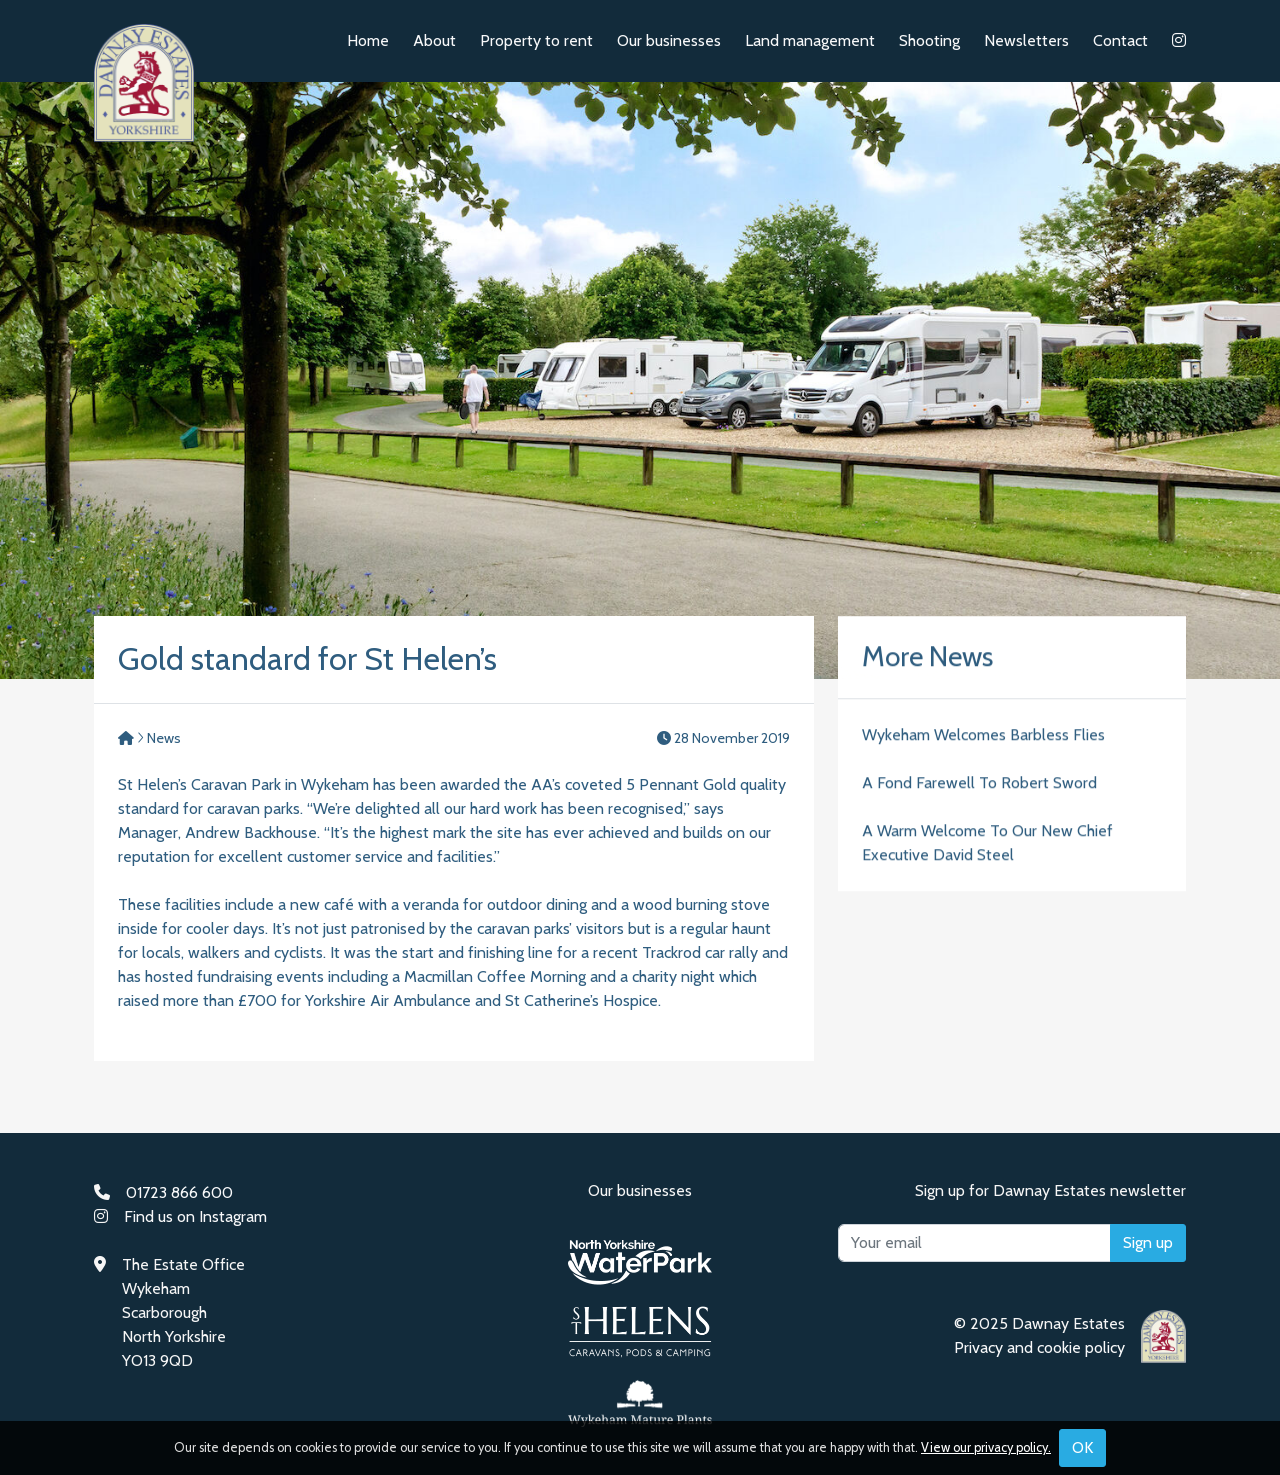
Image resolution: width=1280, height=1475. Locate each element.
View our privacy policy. (986, 1447)
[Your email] (974, 1243)
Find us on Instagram (195, 1216)
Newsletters (1026, 40)
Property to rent (536, 40)
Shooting (929, 40)
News (164, 738)
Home (368, 40)
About (434, 40)
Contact (1120, 40)
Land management (810, 40)
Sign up (1148, 1242)
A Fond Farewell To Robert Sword (979, 784)
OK (1082, 1447)
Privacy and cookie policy (1039, 1347)
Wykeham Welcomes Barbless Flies (983, 736)
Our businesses (669, 40)
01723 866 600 (179, 1192)
